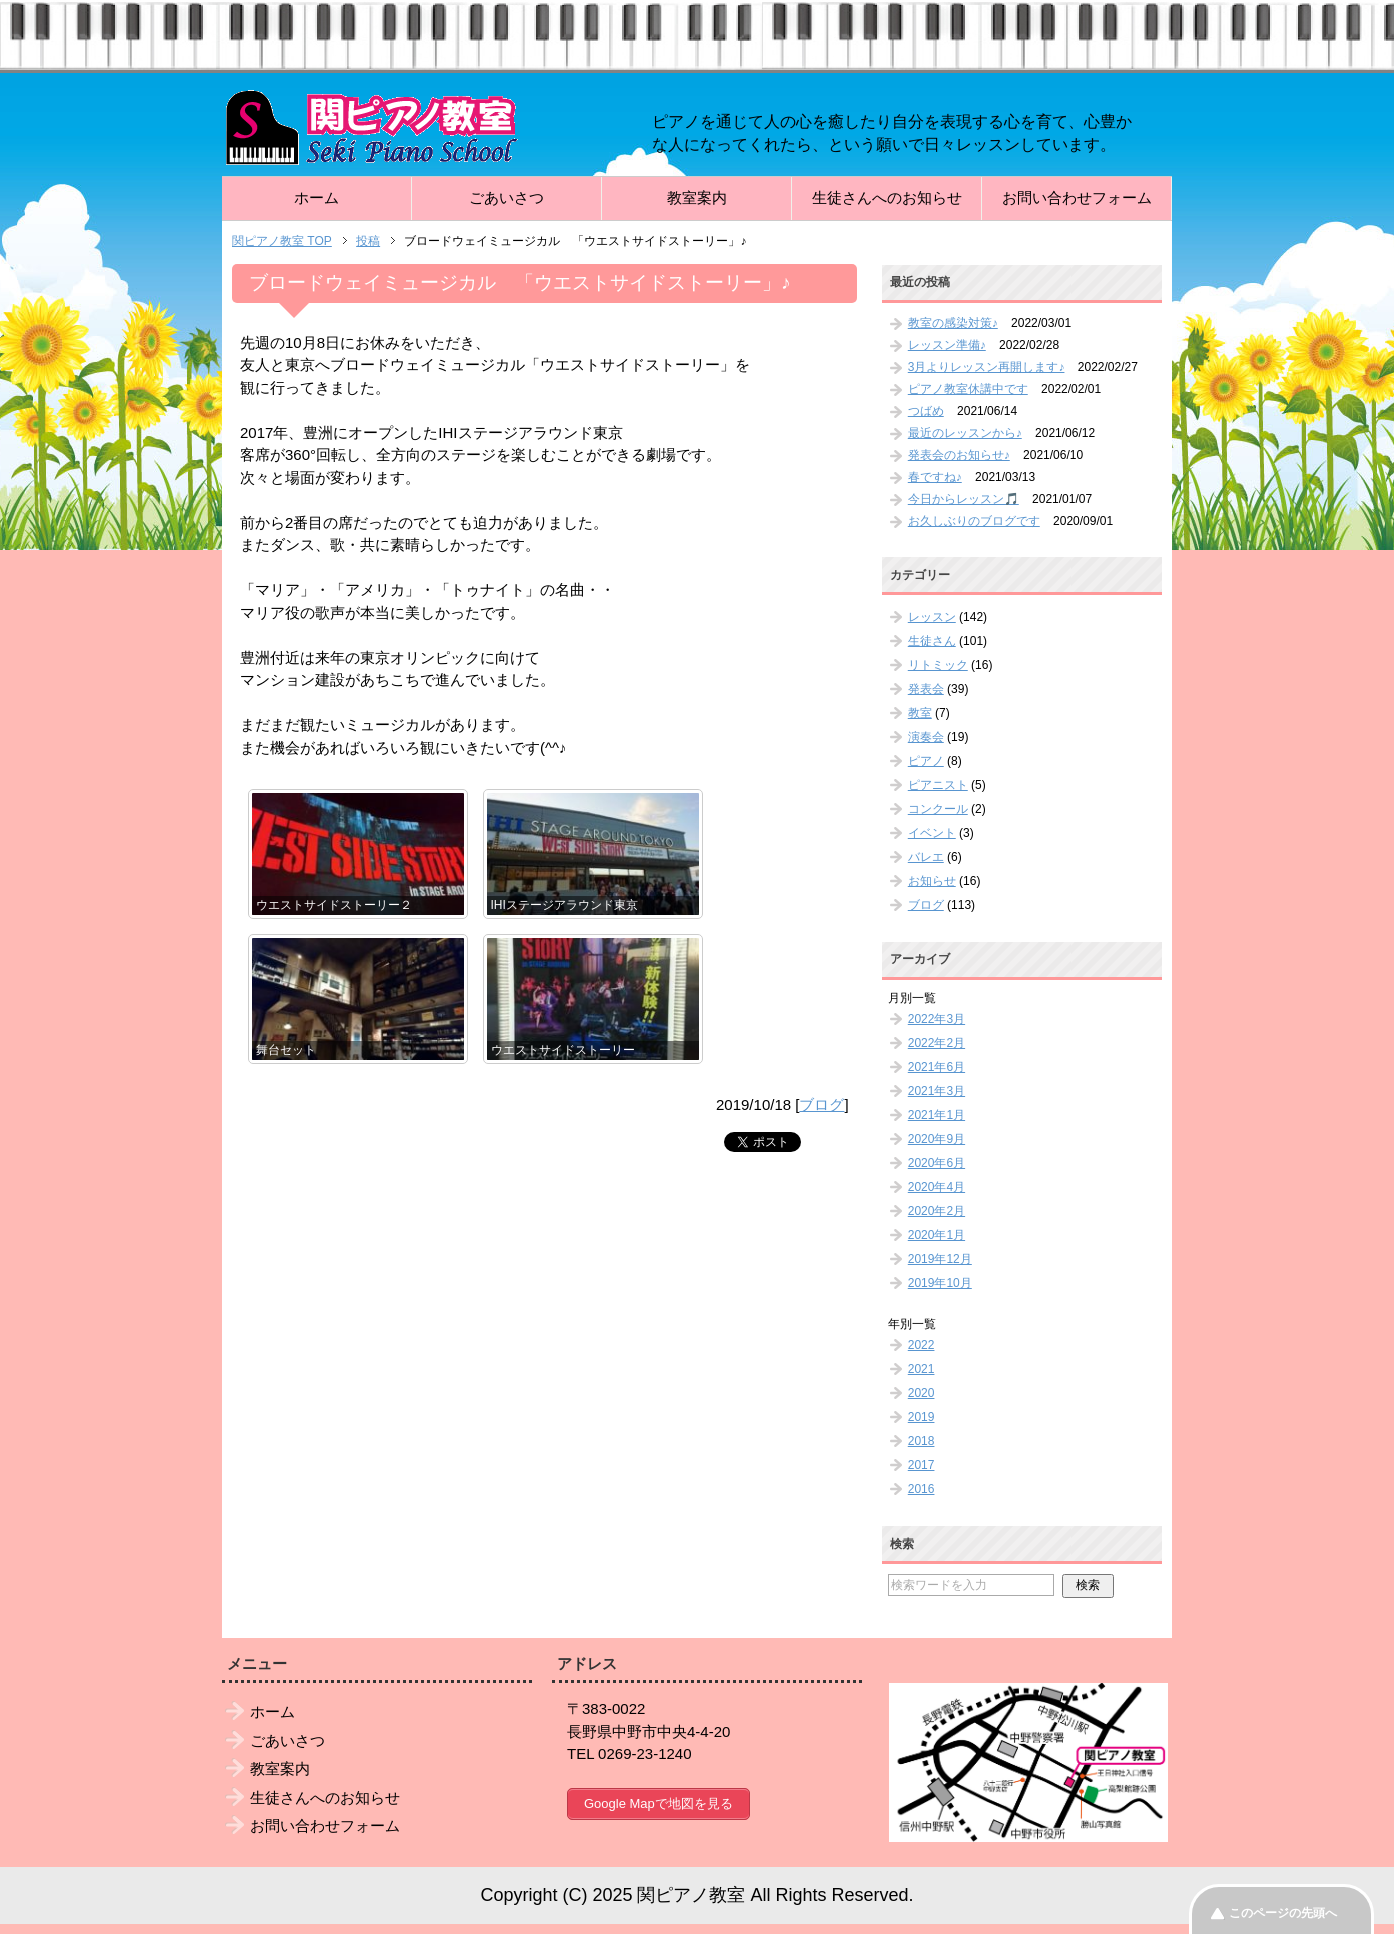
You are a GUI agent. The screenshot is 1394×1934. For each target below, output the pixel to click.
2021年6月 (936, 1067)
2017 (921, 1465)
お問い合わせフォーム (1077, 197)
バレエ (926, 857)
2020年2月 (936, 1211)
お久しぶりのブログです (974, 521)
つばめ (926, 411)
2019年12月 (940, 1259)
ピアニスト (938, 785)
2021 (921, 1369)
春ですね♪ (935, 477)
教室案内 (697, 197)
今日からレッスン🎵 (963, 499)
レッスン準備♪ (947, 345)
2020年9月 (936, 1139)
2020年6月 (936, 1163)
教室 (920, 713)
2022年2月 (936, 1043)
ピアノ (926, 761)
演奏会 (926, 737)
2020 (921, 1393)
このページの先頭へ (1283, 1913)
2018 (921, 1441)
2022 (921, 1345)
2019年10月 (940, 1283)
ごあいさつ (506, 197)
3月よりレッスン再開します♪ (986, 367)
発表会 (926, 689)
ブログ (821, 1104)
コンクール (938, 809)
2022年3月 (936, 1019)
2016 (921, 1489)
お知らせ (932, 881)
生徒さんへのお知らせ (887, 197)
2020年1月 (936, 1235)
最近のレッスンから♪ (965, 433)
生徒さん (932, 641)
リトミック (938, 665)
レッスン (932, 617)
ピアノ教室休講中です (968, 389)
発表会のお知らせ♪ (959, 455)
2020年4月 (936, 1187)
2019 (921, 1417)
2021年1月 (936, 1115)
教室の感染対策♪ (953, 323)
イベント (932, 833)
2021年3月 (936, 1091)
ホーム (316, 197)
